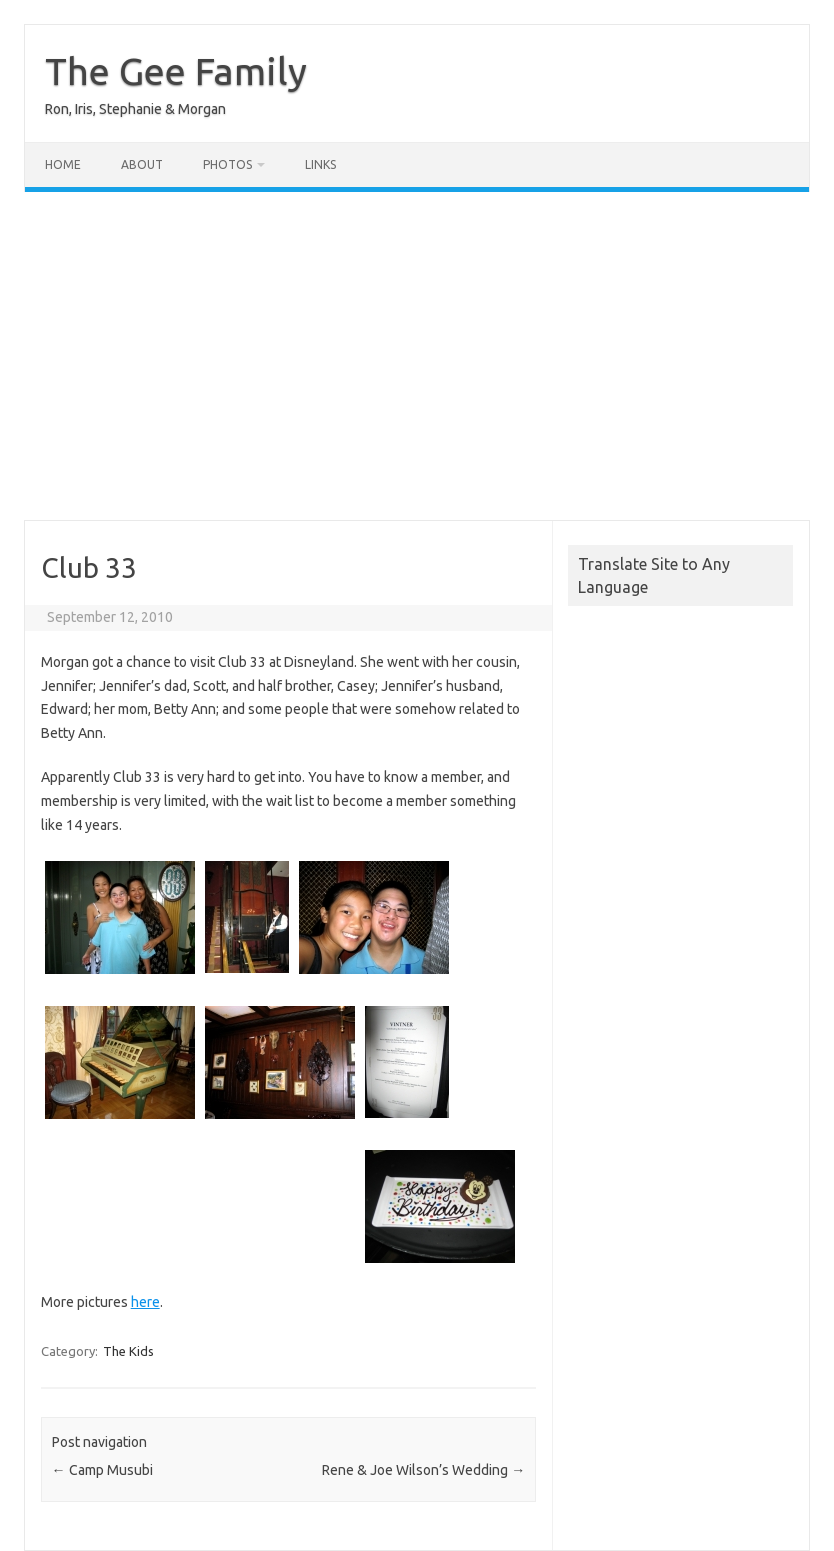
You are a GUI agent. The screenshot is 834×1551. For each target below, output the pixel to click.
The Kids (128, 1351)
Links (320, 164)
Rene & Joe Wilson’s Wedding (423, 1470)
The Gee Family (176, 71)
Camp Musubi (102, 1470)
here (145, 1302)
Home (63, 164)
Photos (227, 164)
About (142, 164)
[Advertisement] (417, 356)
